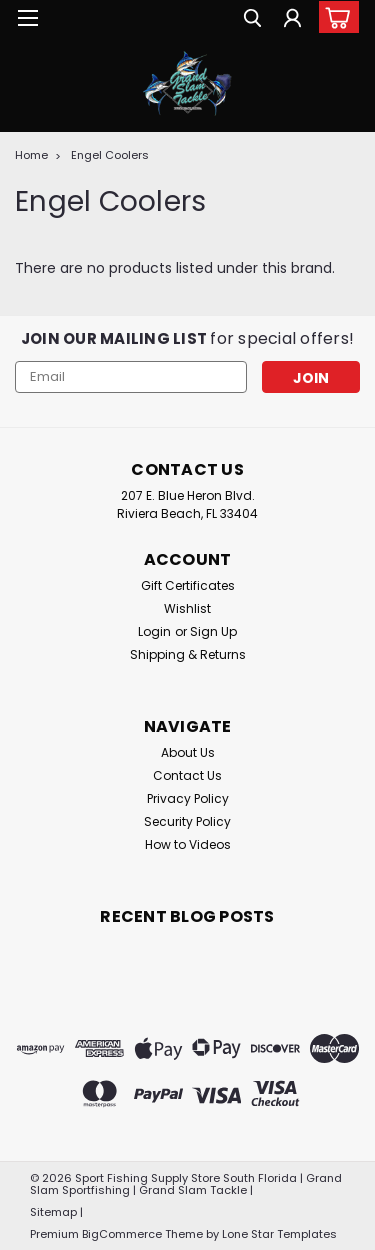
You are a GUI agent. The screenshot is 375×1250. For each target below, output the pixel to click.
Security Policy (187, 821)
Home (31, 155)
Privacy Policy (188, 798)
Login (154, 631)
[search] (252, 20)
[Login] (292, 20)
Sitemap (53, 1212)
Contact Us (187, 775)
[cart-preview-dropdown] (334, 17)
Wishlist (187, 608)
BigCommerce (122, 1234)
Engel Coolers (110, 155)
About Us (188, 752)
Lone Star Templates (279, 1234)
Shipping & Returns (188, 654)
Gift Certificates (188, 585)
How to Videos (188, 844)
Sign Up (213, 631)
